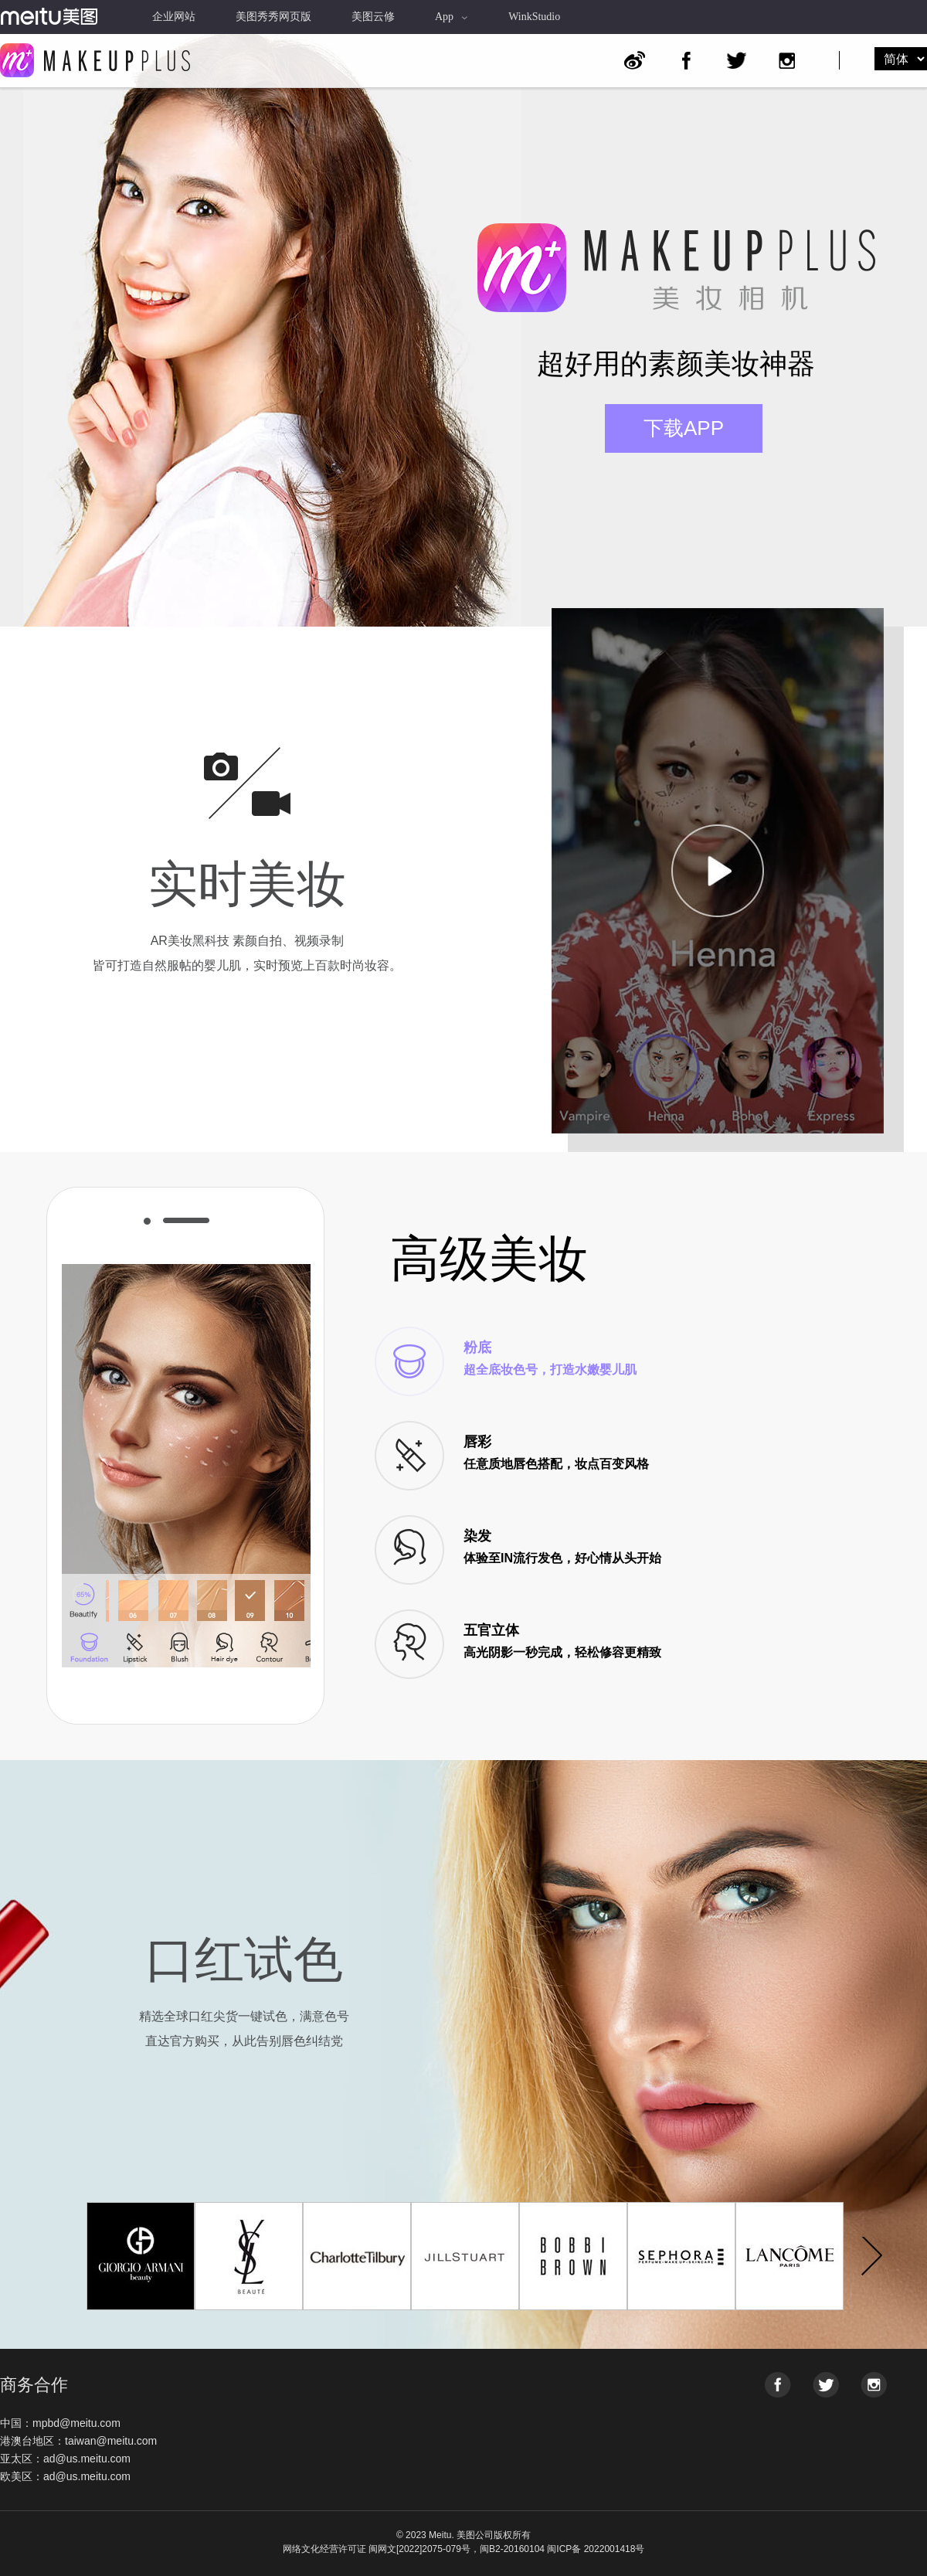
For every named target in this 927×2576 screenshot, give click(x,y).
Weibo (635, 61)
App (451, 16)
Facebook (686, 60)
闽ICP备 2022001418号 (595, 2549)
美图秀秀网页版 (273, 16)
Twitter (736, 60)
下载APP (683, 428)
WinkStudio (534, 16)
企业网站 (173, 16)
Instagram (786, 60)
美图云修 (373, 16)
